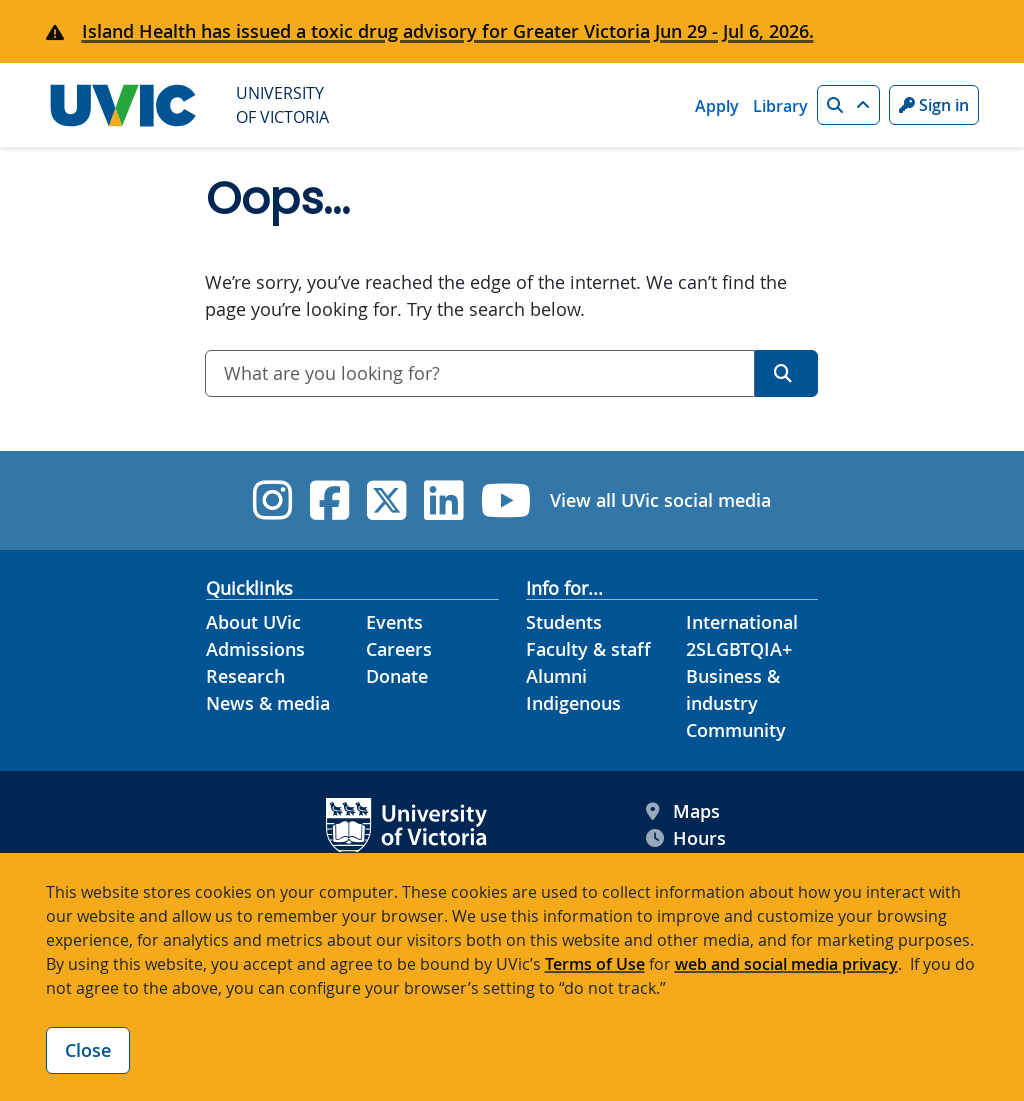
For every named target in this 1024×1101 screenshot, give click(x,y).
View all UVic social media (660, 500)
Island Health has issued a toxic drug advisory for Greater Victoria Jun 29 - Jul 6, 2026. (448, 31)
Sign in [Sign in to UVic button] (934, 105)
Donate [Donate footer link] (397, 676)
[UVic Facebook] (329, 500)
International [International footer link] (742, 622)
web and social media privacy (786, 964)
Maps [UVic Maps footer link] (683, 811)
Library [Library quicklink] (780, 106)
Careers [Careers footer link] (399, 649)
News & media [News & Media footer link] (268, 703)
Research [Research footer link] (245, 676)
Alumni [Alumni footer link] (556, 676)
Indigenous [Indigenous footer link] (573, 703)
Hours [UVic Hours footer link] (686, 838)
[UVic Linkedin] (443, 500)
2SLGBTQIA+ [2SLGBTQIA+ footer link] (739, 649)
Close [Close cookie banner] (88, 1050)
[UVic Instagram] (272, 500)
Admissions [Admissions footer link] (255, 649)
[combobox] (480, 373)
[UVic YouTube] (506, 500)
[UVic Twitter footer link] (386, 500)
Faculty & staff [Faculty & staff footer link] (588, 649)
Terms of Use (595, 964)
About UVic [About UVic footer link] (253, 622)
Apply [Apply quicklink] (717, 106)
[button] (848, 105)
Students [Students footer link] (564, 622)
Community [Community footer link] (736, 730)
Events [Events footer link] (394, 622)
